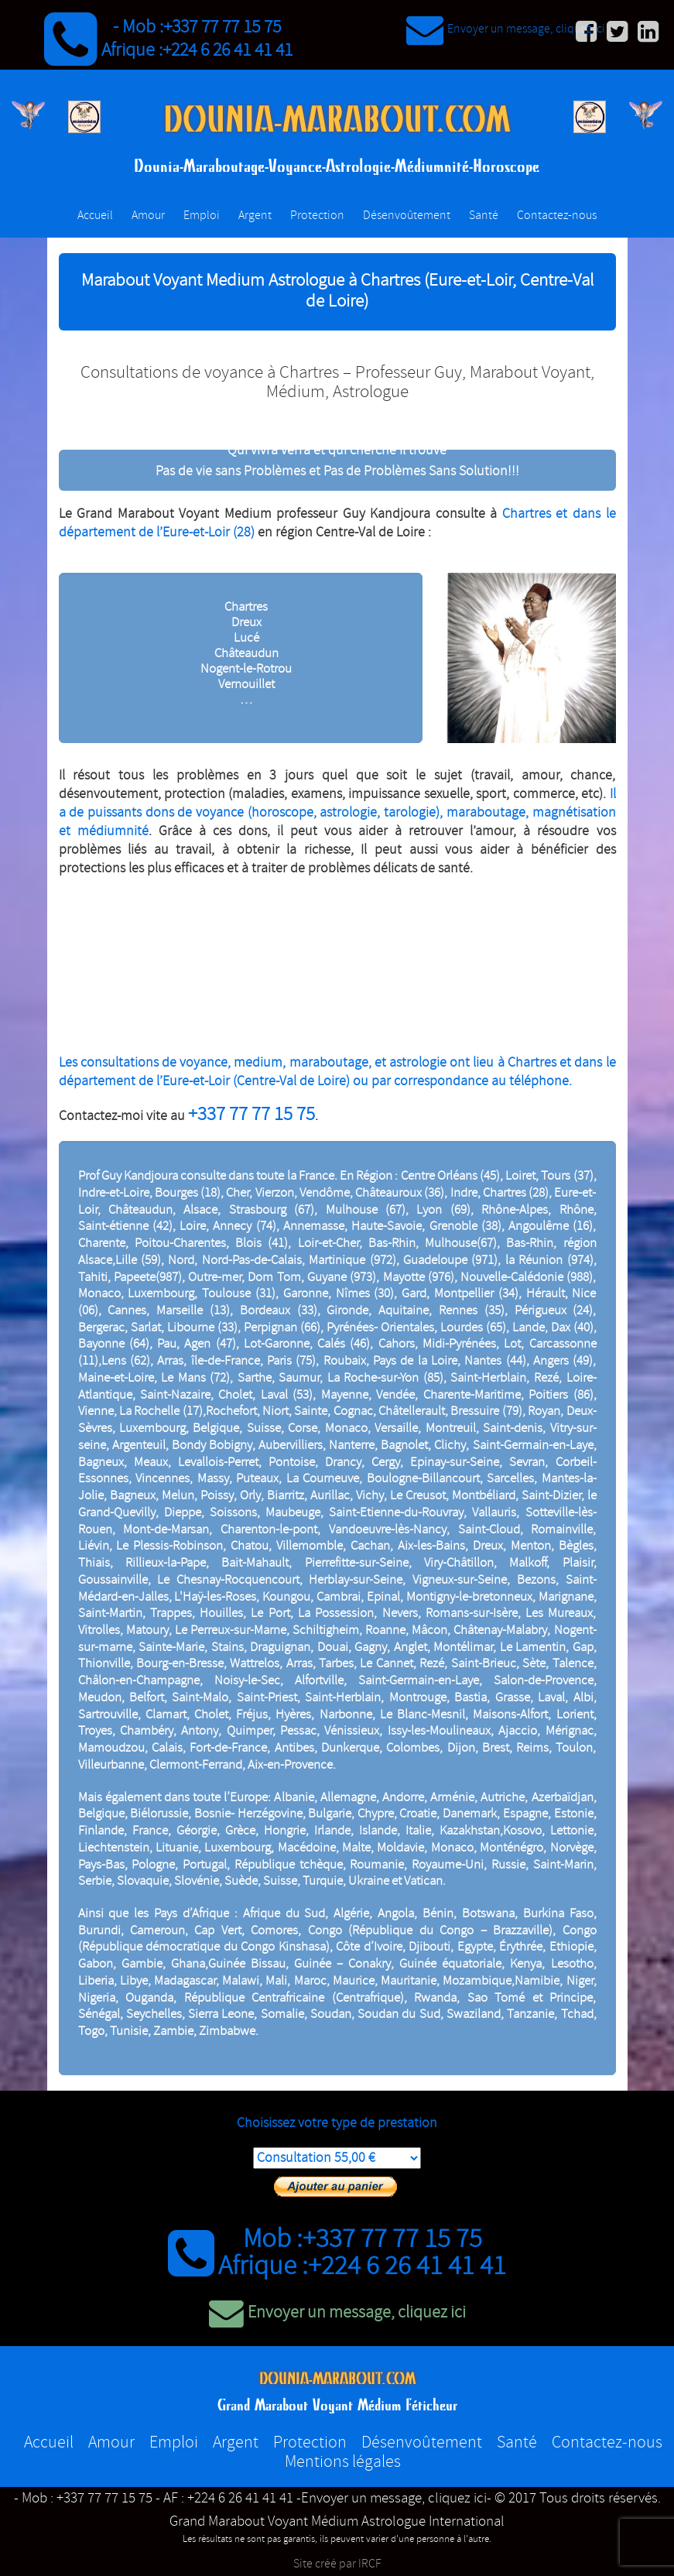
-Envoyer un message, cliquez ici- (393, 2499)
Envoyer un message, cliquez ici (505, 29)
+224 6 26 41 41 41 (228, 50)
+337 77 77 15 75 (222, 27)
